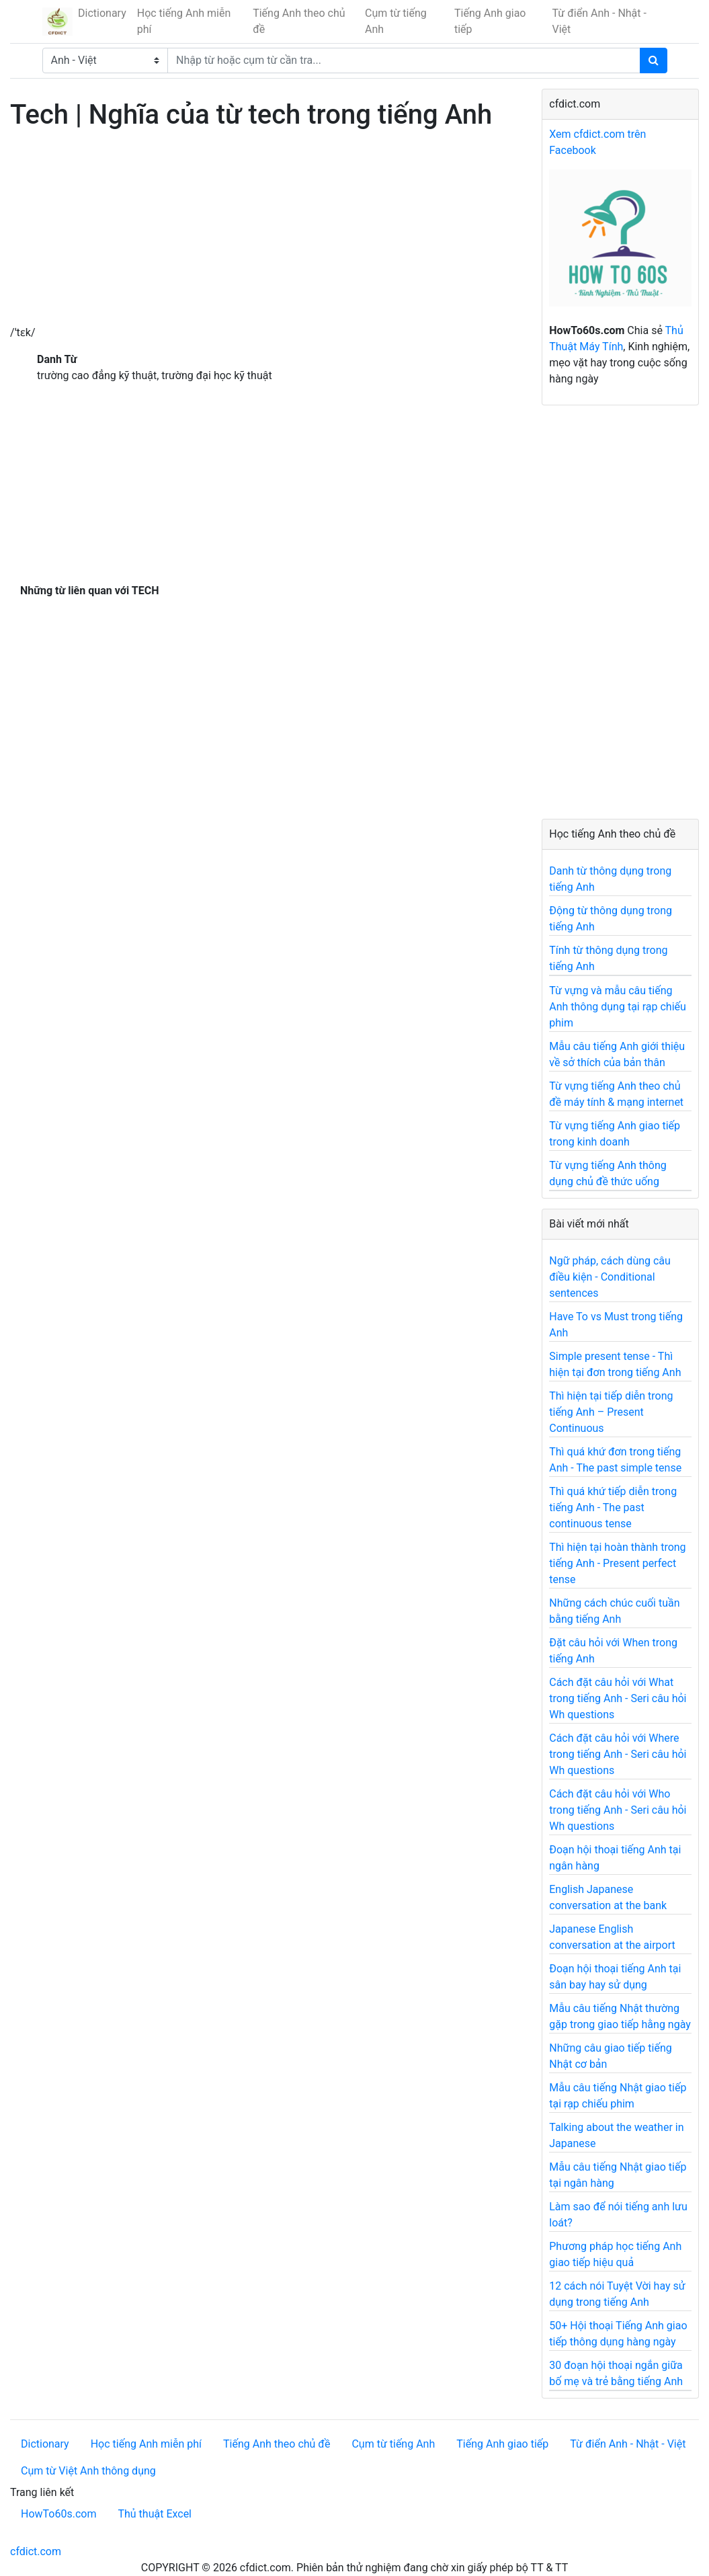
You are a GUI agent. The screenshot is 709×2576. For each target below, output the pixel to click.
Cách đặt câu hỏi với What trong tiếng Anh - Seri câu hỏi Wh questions (617, 1698)
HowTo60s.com (58, 2513)
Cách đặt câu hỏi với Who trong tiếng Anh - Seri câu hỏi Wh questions (617, 1810)
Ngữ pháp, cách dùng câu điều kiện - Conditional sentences (610, 1276)
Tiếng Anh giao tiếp (490, 21)
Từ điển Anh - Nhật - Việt (599, 21)
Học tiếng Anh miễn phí (184, 21)
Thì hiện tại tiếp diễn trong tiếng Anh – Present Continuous (611, 1412)
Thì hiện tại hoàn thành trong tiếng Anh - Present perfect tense (617, 1563)
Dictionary (102, 13)
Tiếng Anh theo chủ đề (299, 21)
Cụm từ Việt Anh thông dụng (88, 2470)
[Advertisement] (265, 230)
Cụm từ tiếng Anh (396, 21)
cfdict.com (35, 2551)
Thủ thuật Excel (155, 2513)
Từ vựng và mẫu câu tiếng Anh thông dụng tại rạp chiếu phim (617, 1006)
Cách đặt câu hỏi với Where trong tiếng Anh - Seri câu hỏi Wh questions (617, 1754)
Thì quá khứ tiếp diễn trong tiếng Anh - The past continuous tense (613, 1507)
